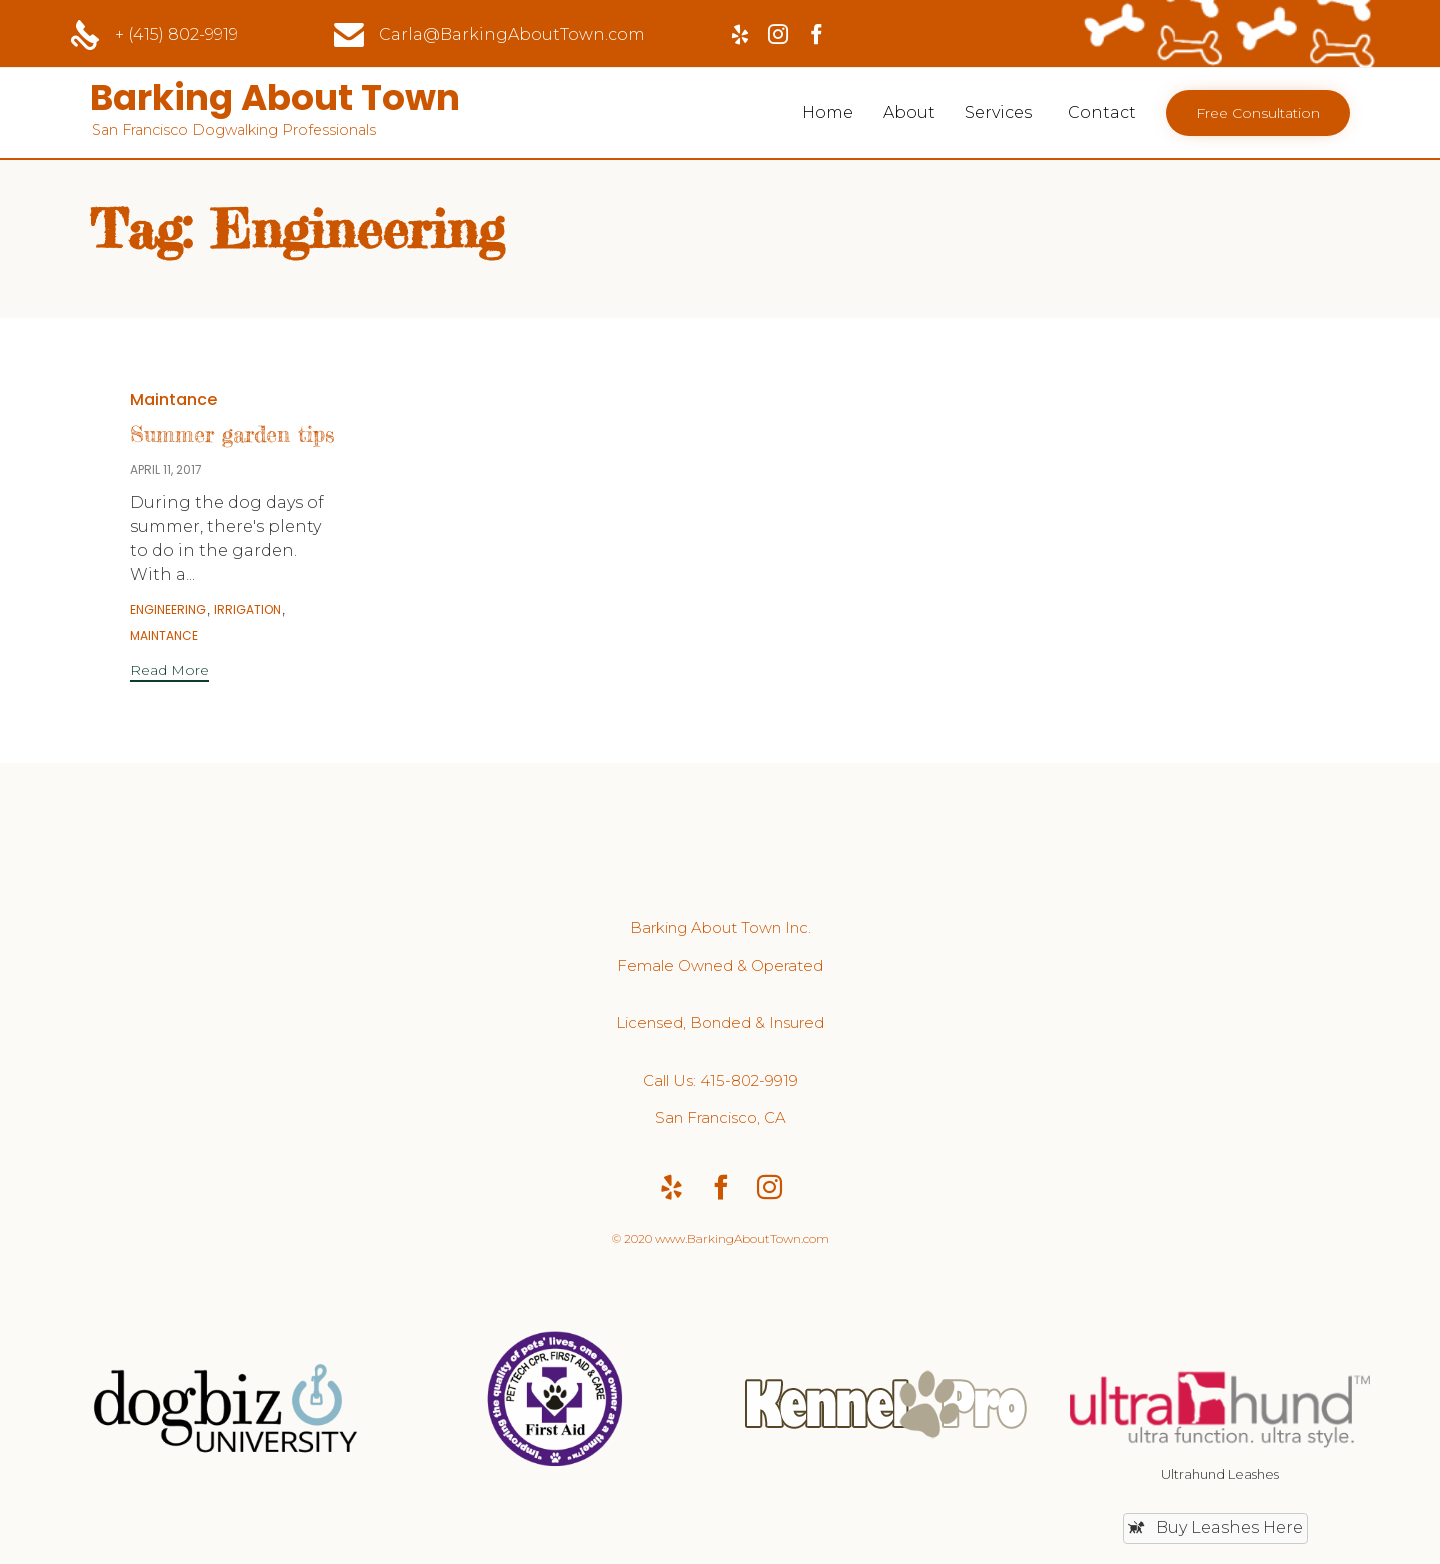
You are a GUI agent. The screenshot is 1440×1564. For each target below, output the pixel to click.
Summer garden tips (232, 433)
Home (827, 112)
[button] (1258, 113)
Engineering (168, 610)
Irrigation (247, 610)
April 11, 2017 (166, 469)
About (909, 112)
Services (998, 112)
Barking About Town (276, 98)
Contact (1102, 112)
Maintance (173, 400)
